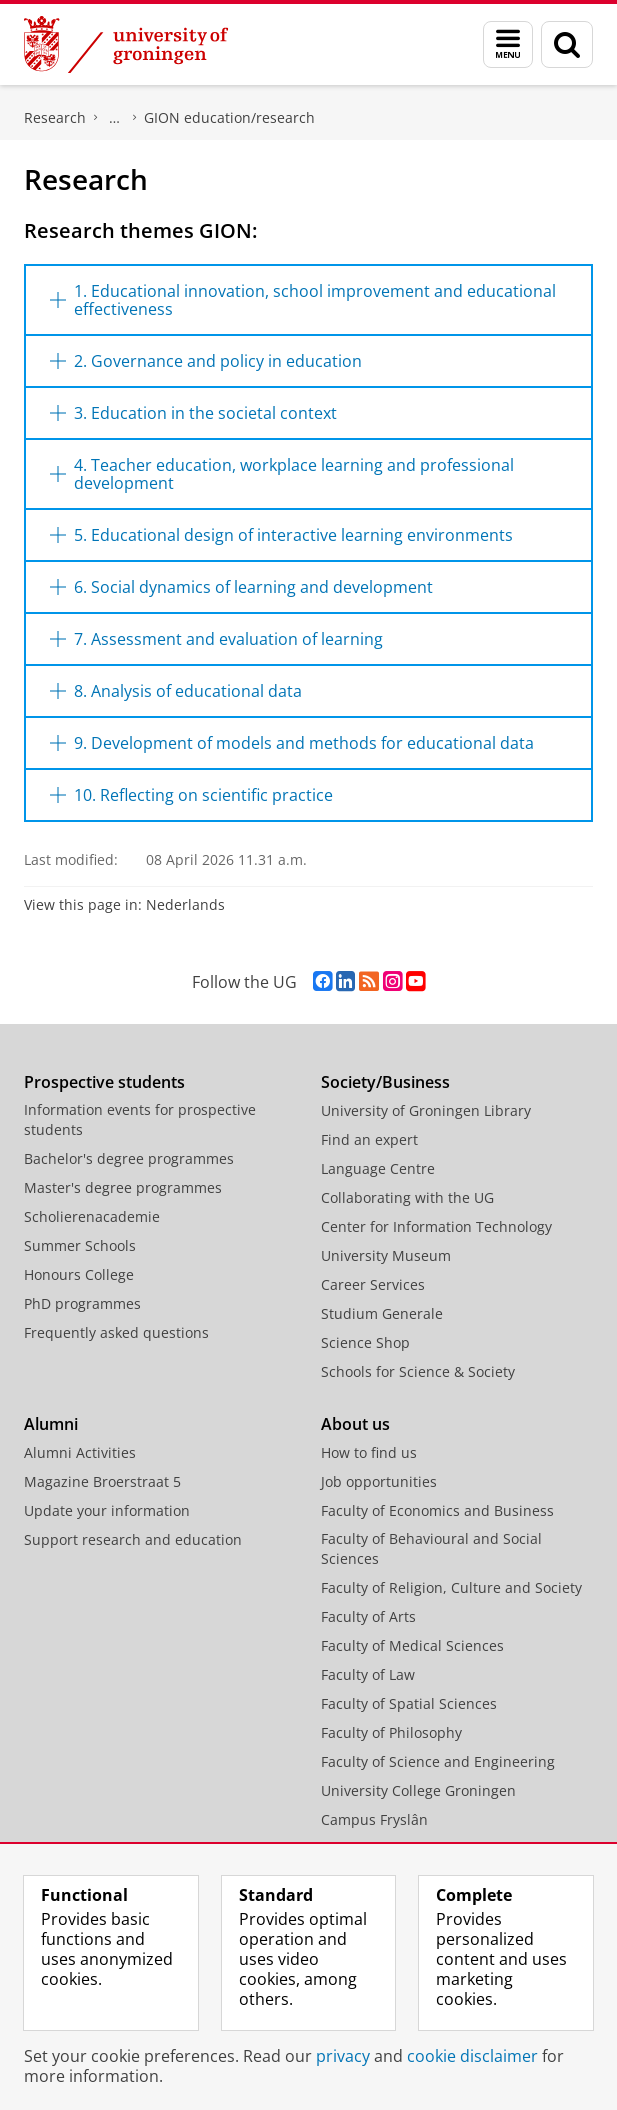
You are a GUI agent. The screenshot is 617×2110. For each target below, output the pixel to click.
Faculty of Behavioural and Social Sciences (431, 1548)
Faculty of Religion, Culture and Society (451, 1587)
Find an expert (369, 1139)
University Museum (386, 1255)
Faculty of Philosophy (391, 1732)
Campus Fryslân (374, 1819)
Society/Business (385, 1082)
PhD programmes (82, 1303)
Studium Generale (382, 1313)
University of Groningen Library (426, 1110)
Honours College (79, 1274)
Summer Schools (80, 1245)
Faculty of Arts (368, 1616)
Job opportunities (379, 1481)
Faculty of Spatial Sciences (409, 1703)
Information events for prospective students (140, 1119)
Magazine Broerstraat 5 (102, 1481)
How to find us (369, 1452)
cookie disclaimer (472, 2056)
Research (55, 117)
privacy (343, 2056)
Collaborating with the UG (407, 1197)
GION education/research (229, 117)
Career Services (373, 1284)
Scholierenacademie (92, 1216)
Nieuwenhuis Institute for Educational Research (115, 118)
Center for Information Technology (436, 1226)
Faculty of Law (368, 1674)
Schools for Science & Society (418, 1371)
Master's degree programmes (123, 1187)
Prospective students (104, 1082)
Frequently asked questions (116, 1332)
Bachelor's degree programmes (129, 1158)
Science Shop (365, 1342)
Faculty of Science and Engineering (438, 1761)
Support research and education (133, 1539)
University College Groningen (418, 1790)
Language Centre (378, 1168)
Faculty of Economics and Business (437, 1510)
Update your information (107, 1510)
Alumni (51, 1424)
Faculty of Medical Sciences (412, 1645)
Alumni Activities (80, 1452)
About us (355, 1424)
